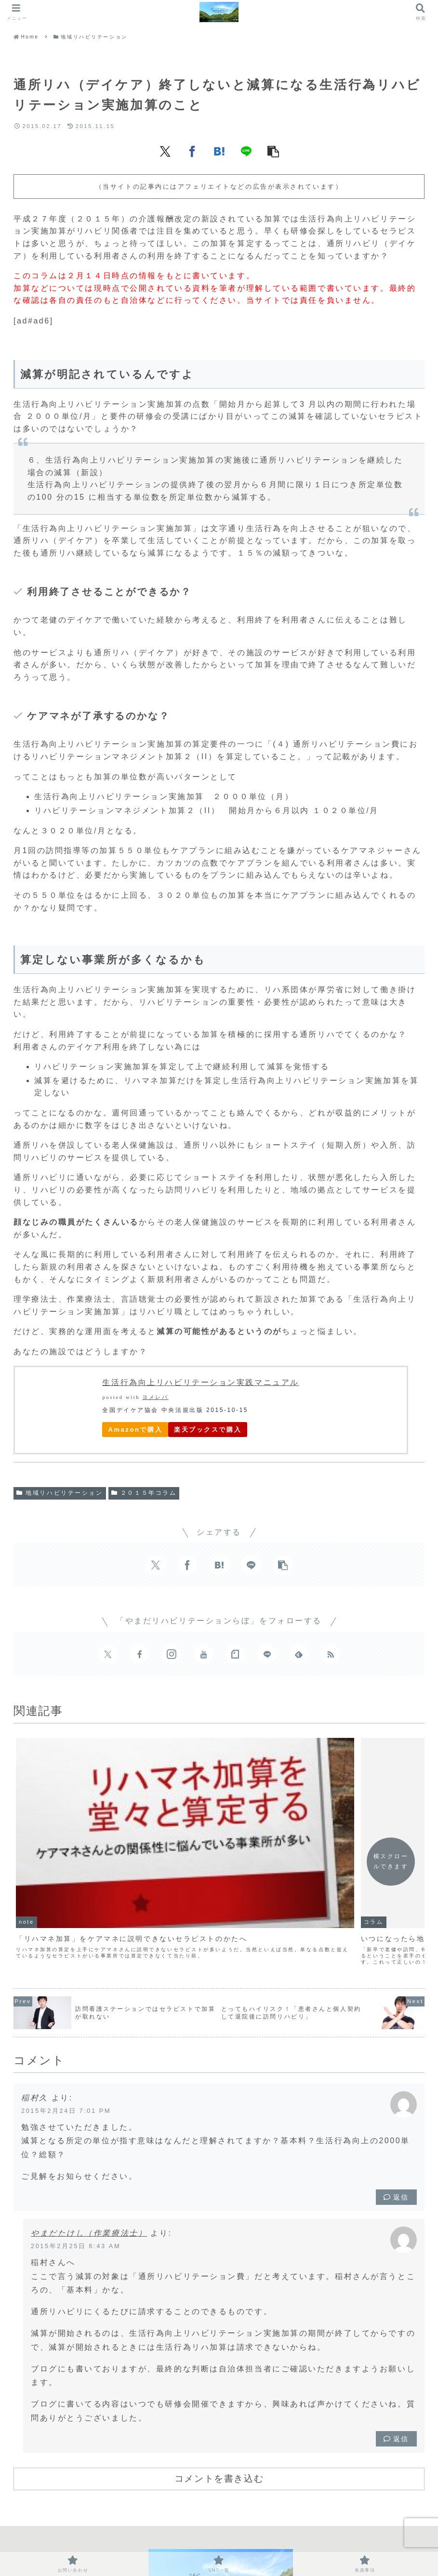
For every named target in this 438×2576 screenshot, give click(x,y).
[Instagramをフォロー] (171, 1654)
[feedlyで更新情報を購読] (298, 1654)
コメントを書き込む (219, 2373)
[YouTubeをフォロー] (203, 1654)
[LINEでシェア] (246, 151)
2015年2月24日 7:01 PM (66, 2005)
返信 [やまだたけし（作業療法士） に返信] (396, 2334)
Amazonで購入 (135, 1429)
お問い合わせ (177, 2536)
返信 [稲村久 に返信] (396, 2092)
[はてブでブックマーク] (219, 151)
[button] (273, 151)
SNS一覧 (226, 2536)
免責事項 (268, 2536)
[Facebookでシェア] (192, 151)
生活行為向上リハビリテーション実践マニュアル (200, 1382)
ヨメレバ (155, 1397)
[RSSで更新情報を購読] (330, 1654)
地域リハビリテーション (59, 1492)
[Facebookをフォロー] (139, 1654)
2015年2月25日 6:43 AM (75, 2141)
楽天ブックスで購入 (207, 1429)
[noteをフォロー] (235, 1654)
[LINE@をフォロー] (267, 1654)
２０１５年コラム (144, 1492)
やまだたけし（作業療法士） (89, 2128)
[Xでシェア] (165, 151)
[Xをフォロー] (108, 1654)
